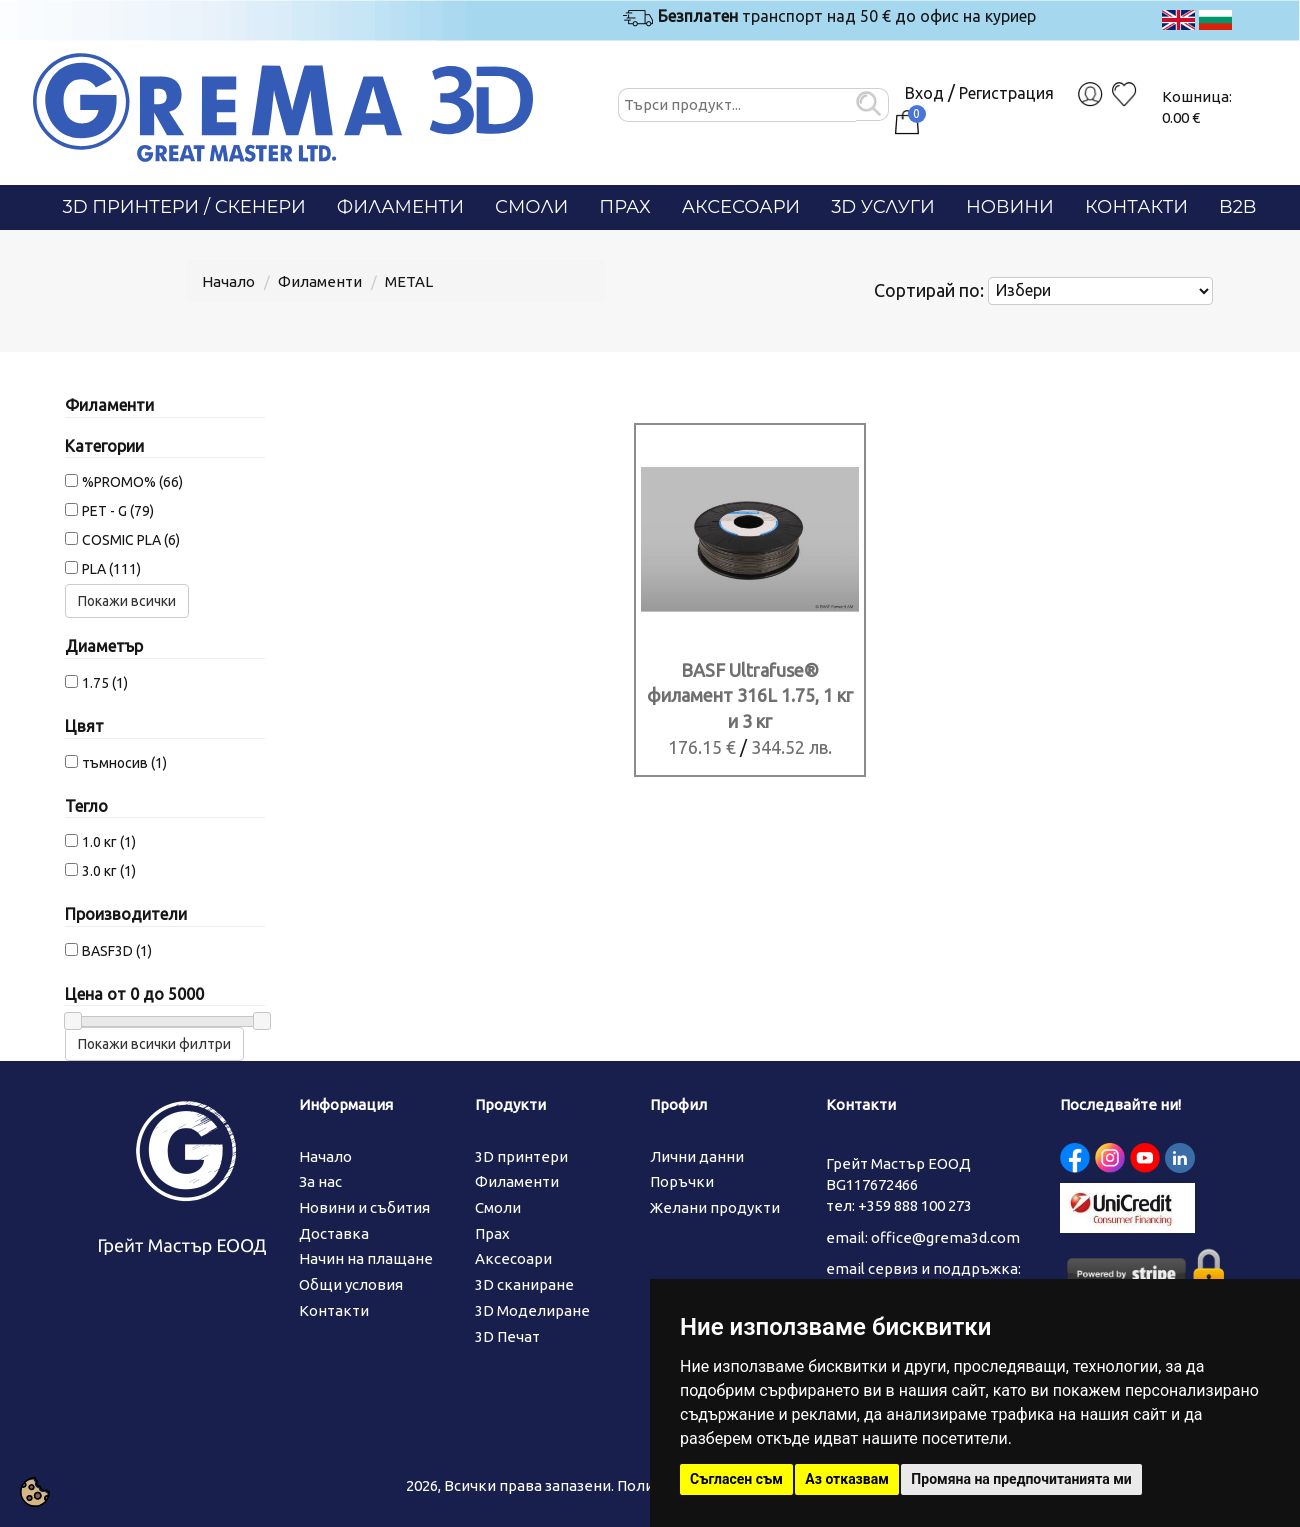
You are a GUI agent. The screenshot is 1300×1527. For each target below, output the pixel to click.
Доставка (334, 1233)
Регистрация (1006, 93)
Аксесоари (741, 207)
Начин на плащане (366, 1258)
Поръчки (682, 1181)
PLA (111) (111, 569)
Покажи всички (127, 601)
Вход (924, 93)
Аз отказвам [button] (847, 1479)
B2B (1237, 207)
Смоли (531, 207)
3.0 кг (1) (109, 871)
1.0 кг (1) (109, 842)
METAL (409, 281)
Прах (624, 207)
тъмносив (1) (124, 763)
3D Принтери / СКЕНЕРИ (184, 207)
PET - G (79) (118, 511)
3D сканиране (524, 1284)
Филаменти (400, 207)
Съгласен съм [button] (736, 1479)
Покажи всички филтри (154, 1044)
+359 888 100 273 (915, 1205)
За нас (320, 1181)
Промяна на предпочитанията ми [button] (1021, 1479)
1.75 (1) (105, 683)
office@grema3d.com (945, 1237)
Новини (1010, 207)
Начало (228, 281)
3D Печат (507, 1336)
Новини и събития (364, 1207)
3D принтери (521, 1156)
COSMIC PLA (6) (131, 540)
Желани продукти (715, 1207)
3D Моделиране (532, 1310)
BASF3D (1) (117, 951)
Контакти (1136, 207)
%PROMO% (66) (132, 482)
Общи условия (351, 1284)
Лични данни (697, 1156)
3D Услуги (883, 207)
